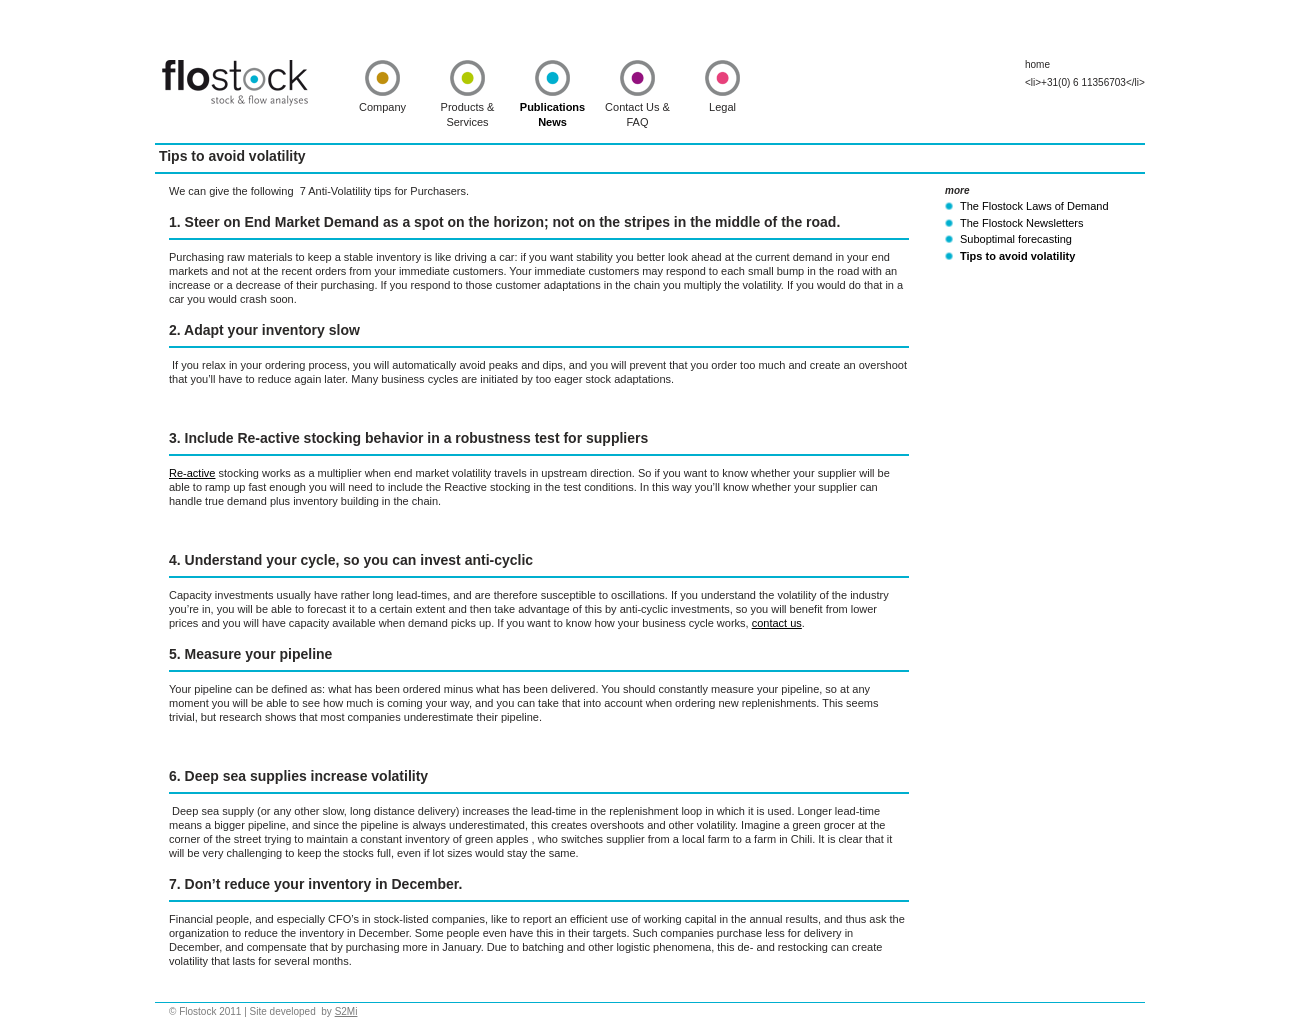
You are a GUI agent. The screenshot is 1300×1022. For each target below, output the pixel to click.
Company (382, 107)
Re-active (192, 473)
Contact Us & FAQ (637, 114)
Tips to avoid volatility (1017, 256)
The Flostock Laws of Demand (1034, 206)
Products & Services (468, 114)
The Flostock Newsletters (1021, 223)
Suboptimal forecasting (1016, 239)
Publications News (552, 114)
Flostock (235, 83)
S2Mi (346, 1011)
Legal (722, 107)
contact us (777, 623)
